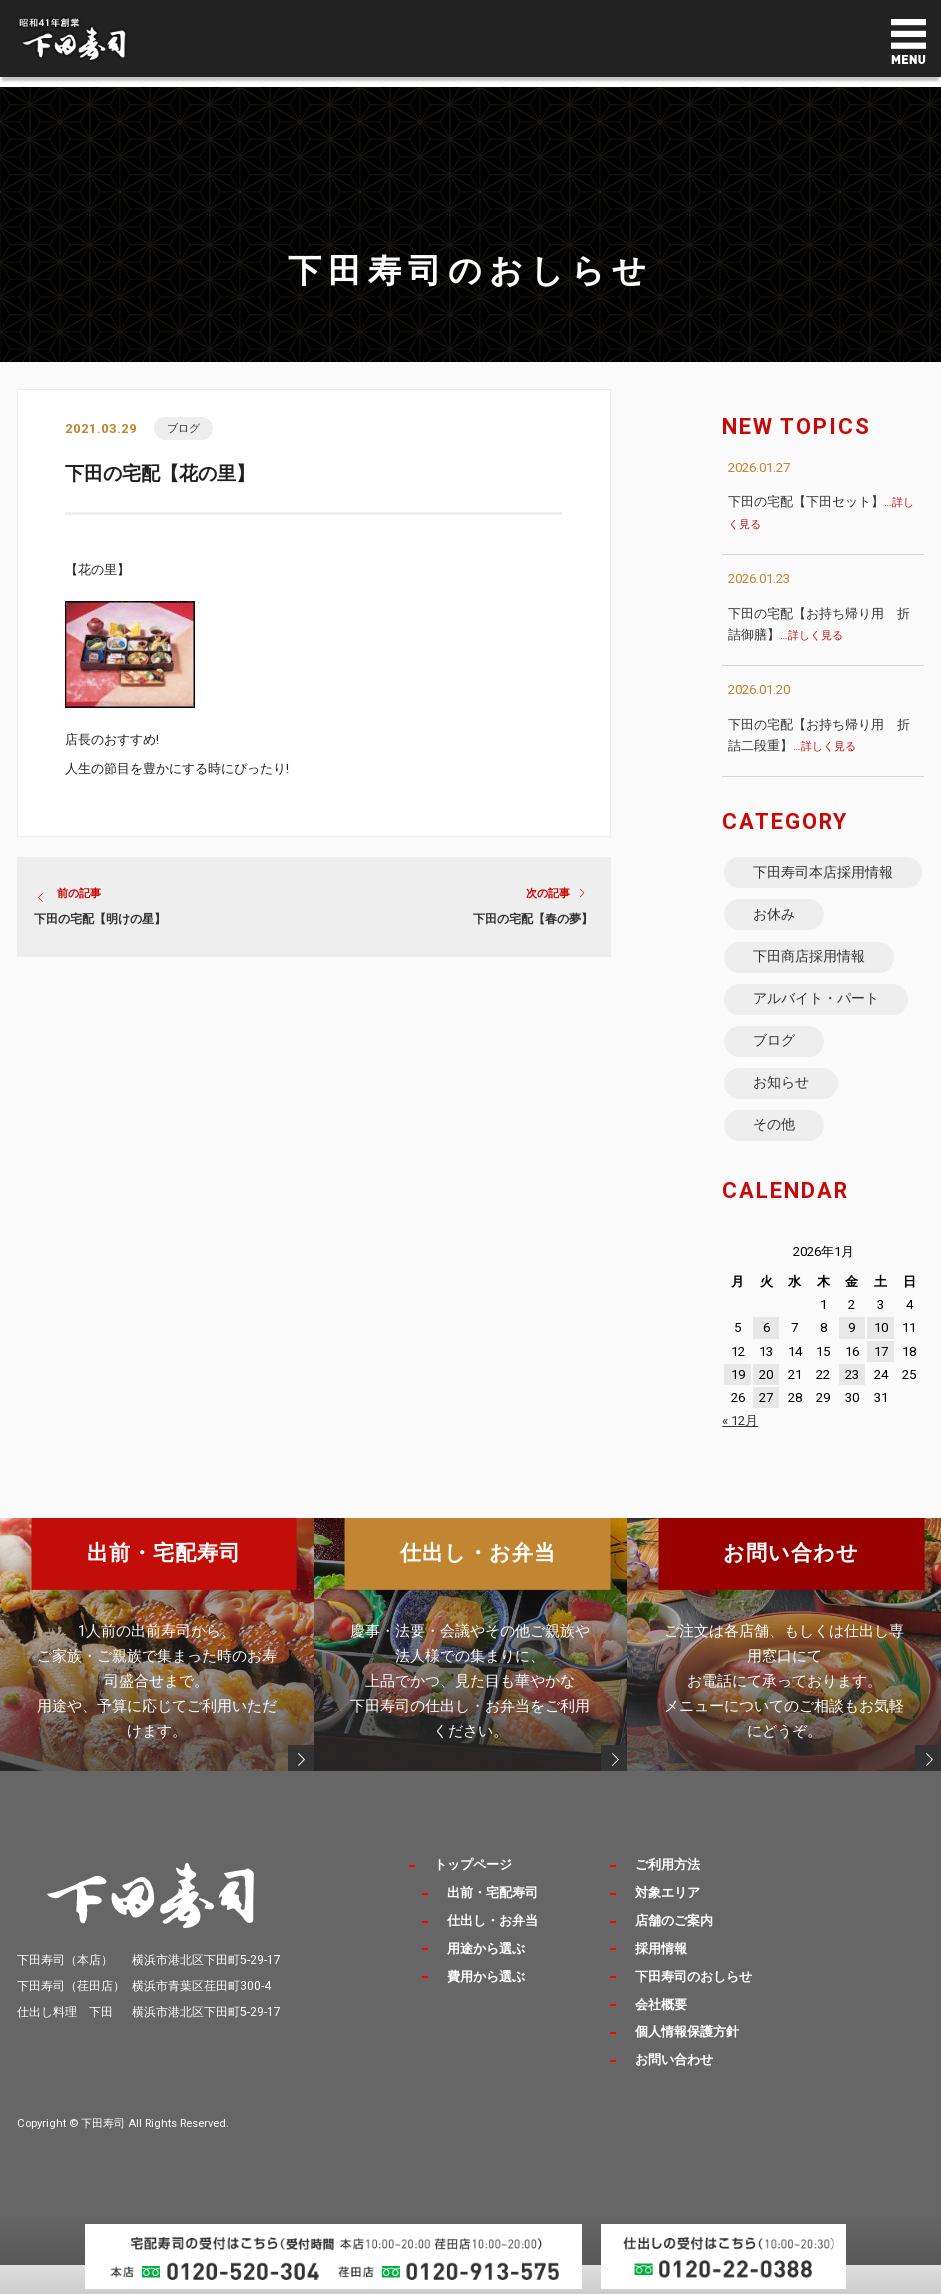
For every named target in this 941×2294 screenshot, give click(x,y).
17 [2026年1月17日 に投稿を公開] (881, 1390)
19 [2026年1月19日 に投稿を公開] (738, 1414)
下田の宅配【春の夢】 (533, 920)
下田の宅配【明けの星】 (100, 920)
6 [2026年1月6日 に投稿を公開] (766, 1367)
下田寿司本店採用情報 (817, 885)
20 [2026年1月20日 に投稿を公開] (766, 1414)
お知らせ (782, 1119)
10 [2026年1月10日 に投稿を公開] (881, 1367)
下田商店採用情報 (810, 986)
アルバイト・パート (817, 1030)
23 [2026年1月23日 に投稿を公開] (852, 1414)
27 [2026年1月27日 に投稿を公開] (766, 1437)
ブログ (183, 428)
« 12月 (740, 1460)
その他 (775, 1163)
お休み (775, 941)
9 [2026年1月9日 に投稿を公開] (851, 1367)
